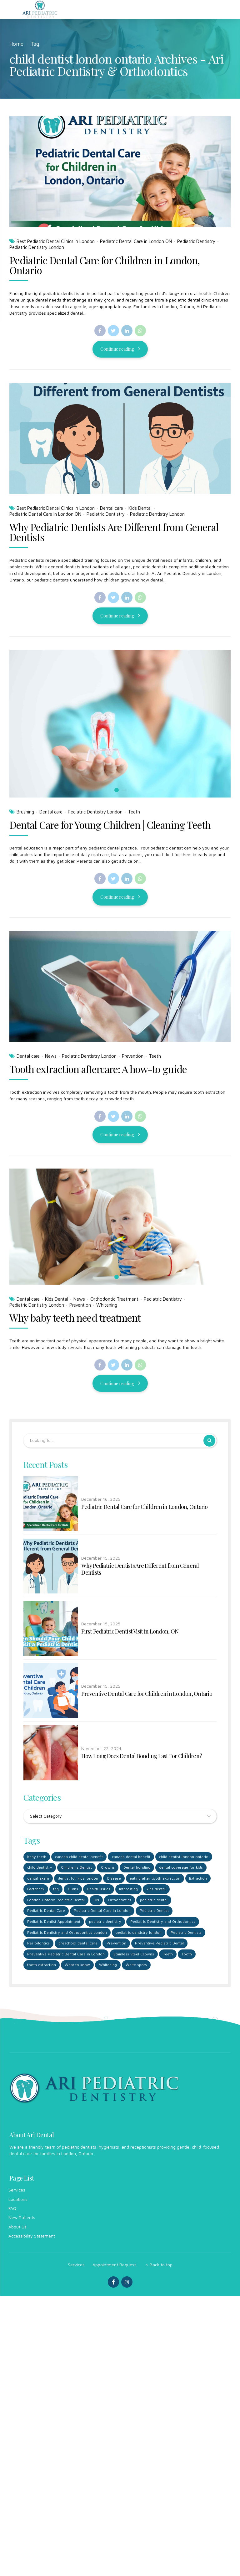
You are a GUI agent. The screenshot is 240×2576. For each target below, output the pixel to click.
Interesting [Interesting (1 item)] (128, 1889)
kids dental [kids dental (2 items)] (156, 1889)
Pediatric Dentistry (196, 241)
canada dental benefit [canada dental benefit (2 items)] (131, 1857)
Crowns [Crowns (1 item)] (108, 1868)
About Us (17, 2227)
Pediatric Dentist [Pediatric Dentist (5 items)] (155, 1911)
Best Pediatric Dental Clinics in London (56, 241)
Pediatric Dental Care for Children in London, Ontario (104, 265)
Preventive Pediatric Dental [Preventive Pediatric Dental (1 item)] (159, 1944)
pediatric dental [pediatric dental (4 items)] (154, 1900)
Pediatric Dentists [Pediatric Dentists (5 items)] (186, 1933)
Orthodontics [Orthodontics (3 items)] (120, 1900)
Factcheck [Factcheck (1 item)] (35, 1889)
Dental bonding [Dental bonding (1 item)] (137, 1868)
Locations (18, 2200)
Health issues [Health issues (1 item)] (99, 1889)
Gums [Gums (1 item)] (73, 1889)
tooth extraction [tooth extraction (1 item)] (41, 1966)
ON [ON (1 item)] (97, 1900)
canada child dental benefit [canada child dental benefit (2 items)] (79, 1857)
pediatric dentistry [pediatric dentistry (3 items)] (106, 1922)
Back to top (161, 2265)
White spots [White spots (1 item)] (137, 1966)
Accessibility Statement (31, 2236)
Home (16, 44)
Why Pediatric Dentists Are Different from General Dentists (140, 1569)
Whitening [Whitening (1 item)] (108, 1966)
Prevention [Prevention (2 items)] (116, 1944)
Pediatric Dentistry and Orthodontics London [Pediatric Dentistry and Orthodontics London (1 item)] (67, 1933)
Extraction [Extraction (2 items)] (199, 1879)
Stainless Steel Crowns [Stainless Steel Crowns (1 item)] (134, 1955)
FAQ (12, 2209)
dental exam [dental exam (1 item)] (38, 1879)
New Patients (21, 2218)
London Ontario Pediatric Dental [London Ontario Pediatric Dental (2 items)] (56, 1900)
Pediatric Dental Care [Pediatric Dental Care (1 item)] (46, 1911)
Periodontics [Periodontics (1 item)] (38, 1944)
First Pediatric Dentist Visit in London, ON (129, 1631)
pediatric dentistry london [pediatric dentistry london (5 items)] (139, 1933)
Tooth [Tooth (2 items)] (187, 1955)
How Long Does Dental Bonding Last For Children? (141, 1756)
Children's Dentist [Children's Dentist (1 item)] (76, 1868)
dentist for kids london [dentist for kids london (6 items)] (78, 1879)
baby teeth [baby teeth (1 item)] (36, 1857)
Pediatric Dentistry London (36, 247)
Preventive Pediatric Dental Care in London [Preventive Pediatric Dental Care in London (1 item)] (66, 1955)
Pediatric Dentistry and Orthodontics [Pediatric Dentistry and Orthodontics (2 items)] (163, 1922)
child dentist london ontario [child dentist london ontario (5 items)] (184, 1857)
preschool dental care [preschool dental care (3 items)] (78, 1944)
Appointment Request (114, 2265)
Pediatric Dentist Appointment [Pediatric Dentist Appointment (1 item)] (54, 1922)
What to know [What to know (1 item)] (78, 1966)
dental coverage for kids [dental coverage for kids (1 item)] (182, 1868)
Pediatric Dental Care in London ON (136, 241)
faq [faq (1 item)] (56, 1889)
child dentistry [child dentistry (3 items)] (39, 1868)
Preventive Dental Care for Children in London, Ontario (146, 1694)
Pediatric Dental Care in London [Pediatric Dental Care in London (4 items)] (103, 1911)
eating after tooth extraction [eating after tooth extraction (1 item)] (156, 1879)
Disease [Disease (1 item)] (115, 1879)
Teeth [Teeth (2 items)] (168, 1955)
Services (16, 2190)
